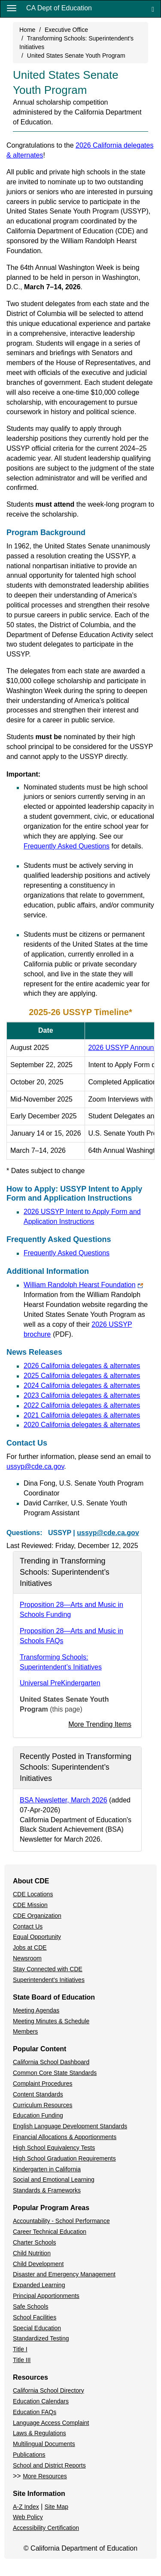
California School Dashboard (51, 2062)
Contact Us (28, 1926)
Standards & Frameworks (47, 2190)
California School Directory (48, 2390)
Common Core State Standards (55, 2072)
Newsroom (27, 1958)
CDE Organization (37, 1915)
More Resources (45, 2476)
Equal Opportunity (37, 1936)
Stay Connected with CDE (47, 1969)
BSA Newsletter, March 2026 (63, 1800)
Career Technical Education (49, 2231)
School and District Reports (49, 2465)
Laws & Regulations (39, 2433)
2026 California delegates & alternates (82, 1365)
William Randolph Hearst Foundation (83, 1284)
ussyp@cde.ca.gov (35, 1466)
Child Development (38, 2263)
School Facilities (34, 2317)
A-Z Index (26, 2506)
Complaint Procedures (43, 2083)
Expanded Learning (39, 2285)
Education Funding (38, 2115)
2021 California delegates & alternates (82, 1415)
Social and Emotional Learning (53, 2179)
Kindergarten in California (47, 2169)
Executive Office (66, 29)
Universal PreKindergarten (60, 1683)
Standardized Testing (41, 2338)
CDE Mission (30, 1904)
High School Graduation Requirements (64, 2158)
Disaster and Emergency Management (64, 2274)
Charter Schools (34, 2242)
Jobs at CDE (30, 1947)
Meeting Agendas (36, 2010)
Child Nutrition (32, 2253)
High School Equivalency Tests (54, 2147)
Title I (20, 2349)
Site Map (56, 2506)
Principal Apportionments (46, 2295)
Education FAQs (34, 2412)
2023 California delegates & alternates (82, 1395)
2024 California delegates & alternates (82, 1385)
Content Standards (38, 2094)
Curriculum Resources (42, 2105)
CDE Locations (33, 1894)
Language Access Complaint (51, 2422)
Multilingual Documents (44, 2443)
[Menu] (11, 7)
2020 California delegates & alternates (82, 1424)
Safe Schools (31, 2306)
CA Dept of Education (59, 8)
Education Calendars (41, 2401)
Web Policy (28, 2517)
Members (25, 2031)
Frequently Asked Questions (66, 846)
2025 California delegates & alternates (82, 1375)
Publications (29, 2454)
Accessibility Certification (46, 2527)
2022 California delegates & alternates (82, 1405)
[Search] (153, 8)
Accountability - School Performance (61, 2220)
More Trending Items (99, 1724)
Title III (22, 2359)
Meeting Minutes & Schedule (51, 2021)
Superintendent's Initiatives (49, 1979)
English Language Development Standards (70, 2126)
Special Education (37, 2328)
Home (27, 29)
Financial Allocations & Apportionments (64, 2136)
